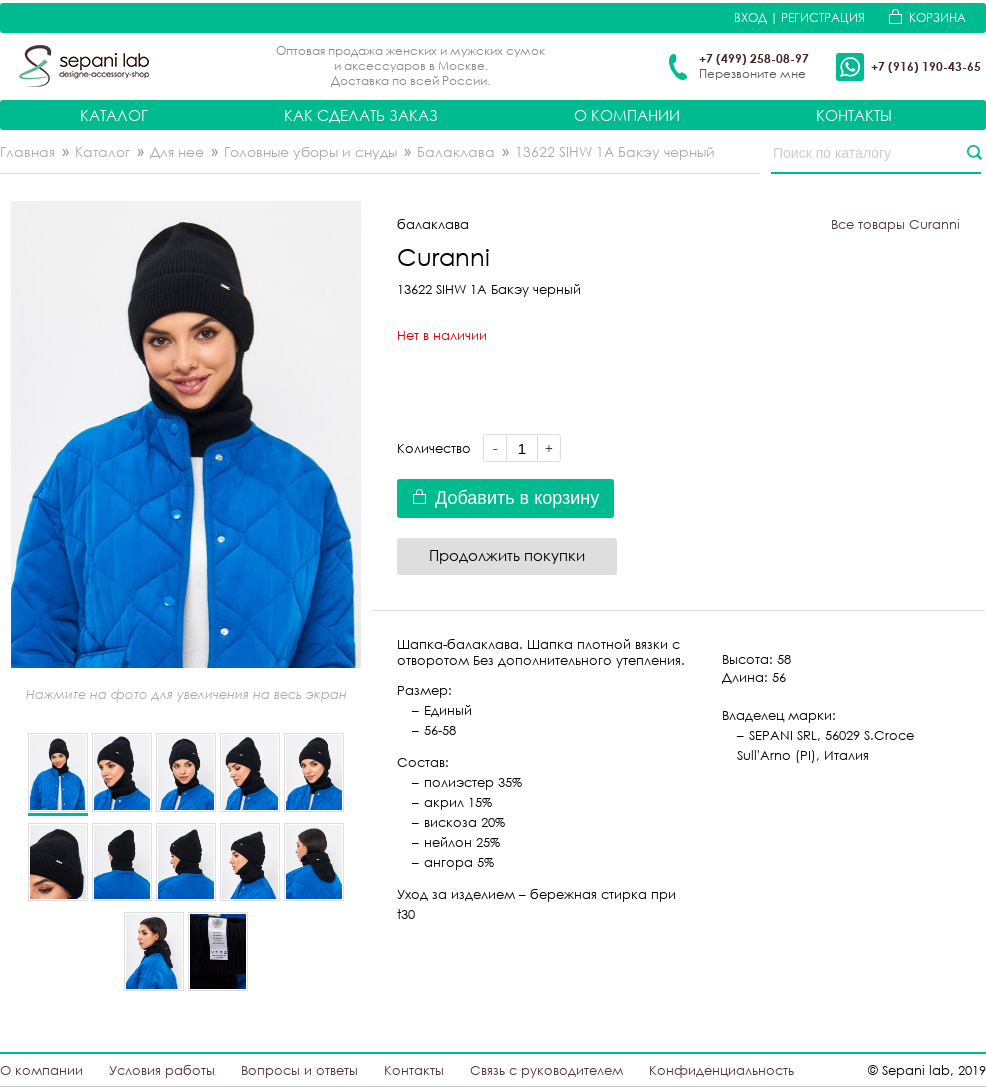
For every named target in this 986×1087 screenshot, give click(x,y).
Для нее (177, 151)
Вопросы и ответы (299, 1070)
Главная (27, 151)
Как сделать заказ (361, 115)
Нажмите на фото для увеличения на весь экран (186, 694)
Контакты (854, 115)
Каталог (114, 115)
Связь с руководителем (546, 1070)
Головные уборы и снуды (310, 151)
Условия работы (162, 1070)
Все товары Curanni (895, 224)
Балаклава (456, 151)
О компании (627, 115)
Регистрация (823, 17)
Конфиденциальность (721, 1070)
